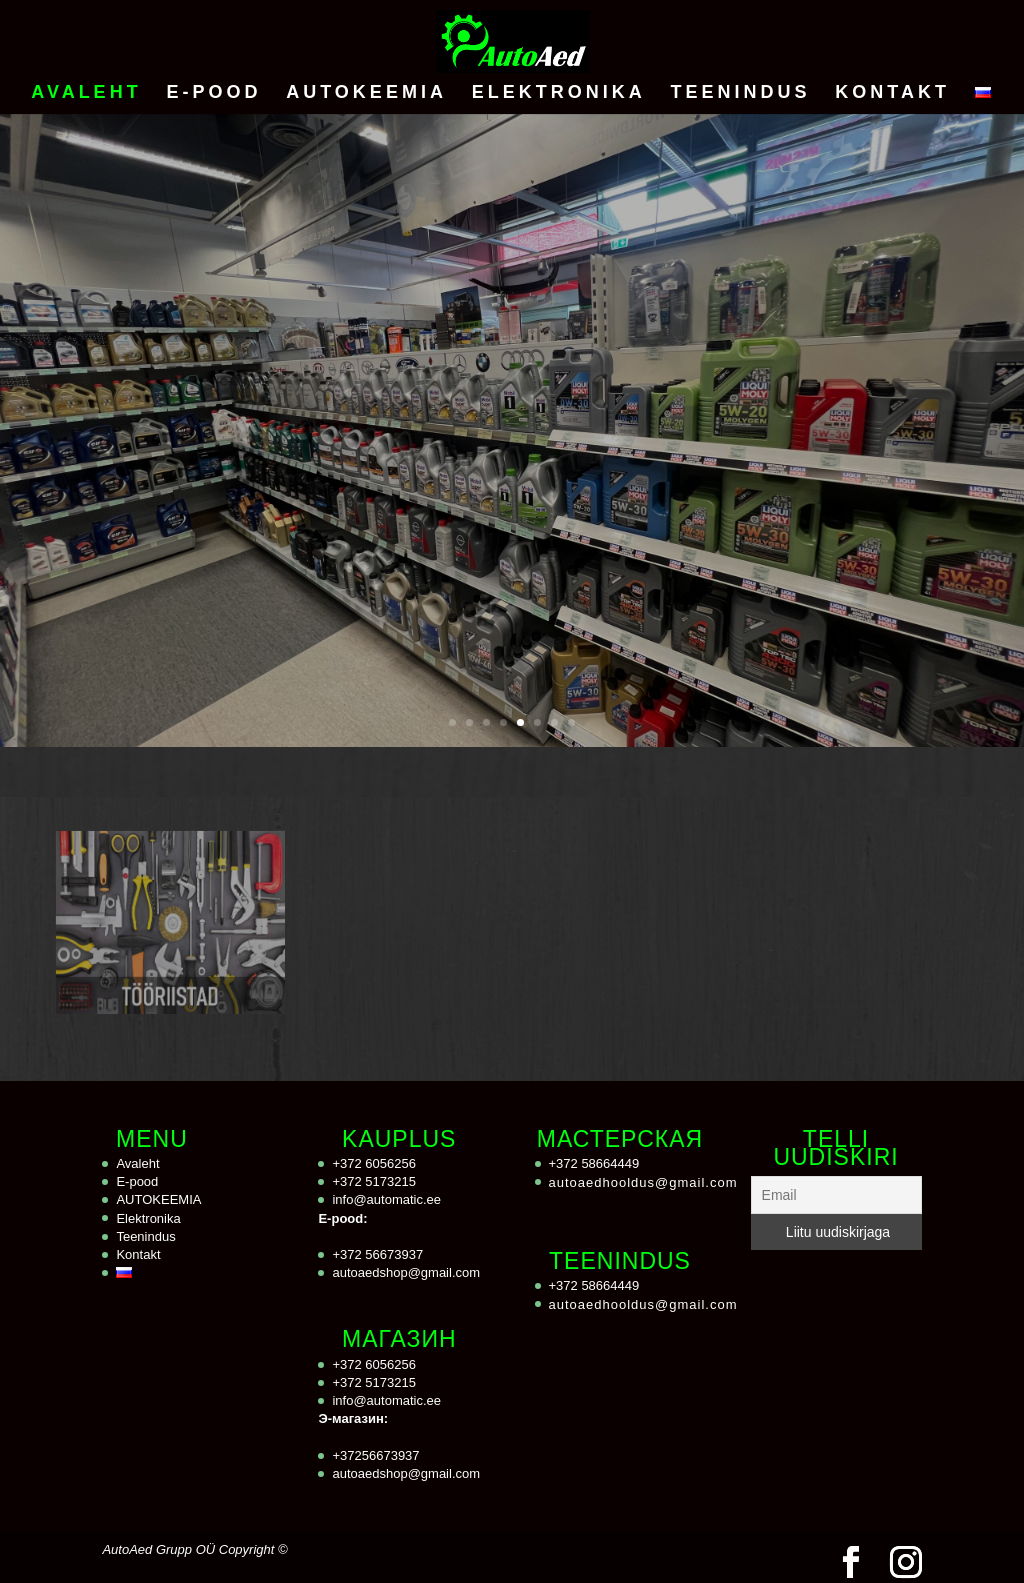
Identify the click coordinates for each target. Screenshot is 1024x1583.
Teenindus (740, 93)
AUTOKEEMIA (366, 93)
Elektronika (559, 93)
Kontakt (892, 93)
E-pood (213, 93)
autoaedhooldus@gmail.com (643, 1182)
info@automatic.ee (386, 1199)
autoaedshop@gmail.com (406, 1272)
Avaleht (86, 93)
